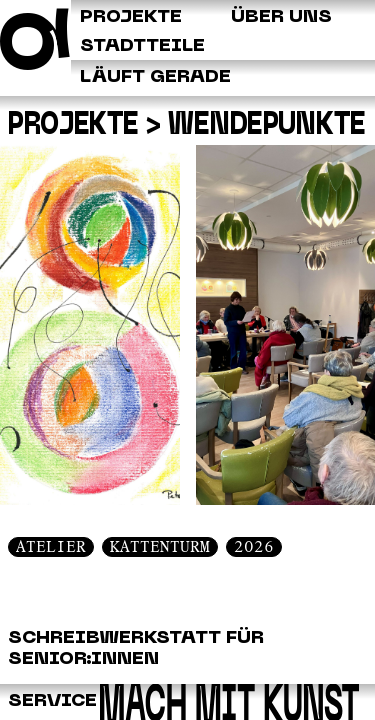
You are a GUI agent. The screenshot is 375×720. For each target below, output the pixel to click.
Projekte (73, 125)
